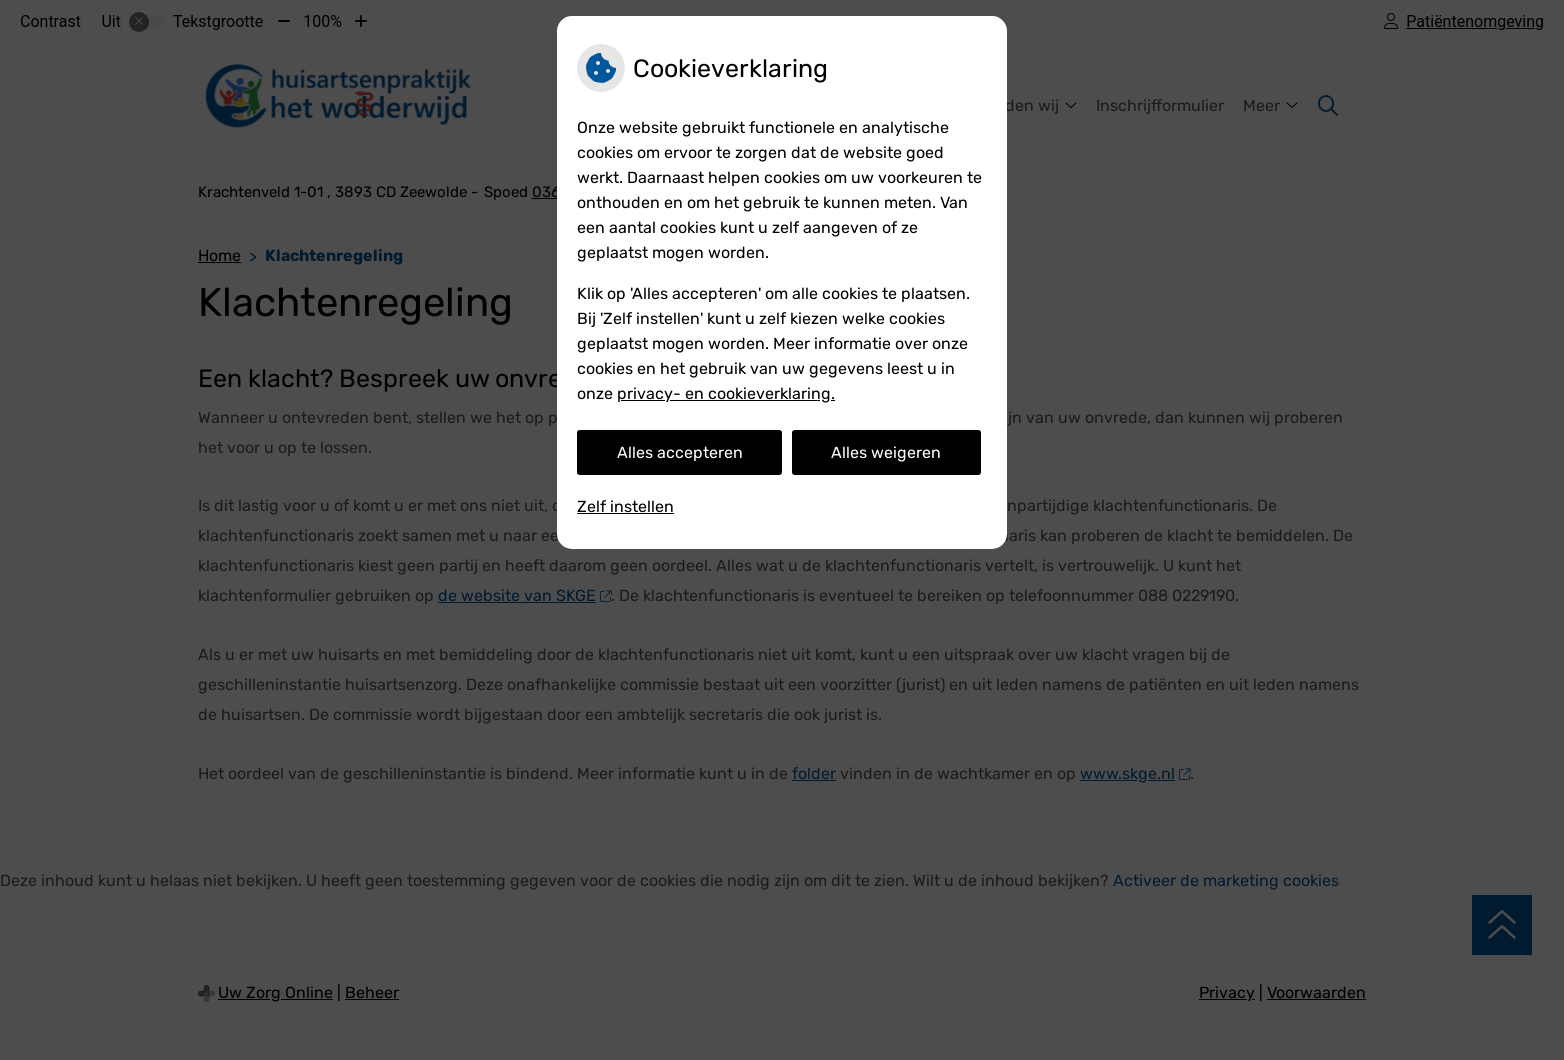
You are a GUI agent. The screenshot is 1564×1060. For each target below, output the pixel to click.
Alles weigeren (886, 452)
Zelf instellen (625, 506)
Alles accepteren (680, 452)
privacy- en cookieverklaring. (726, 393)
